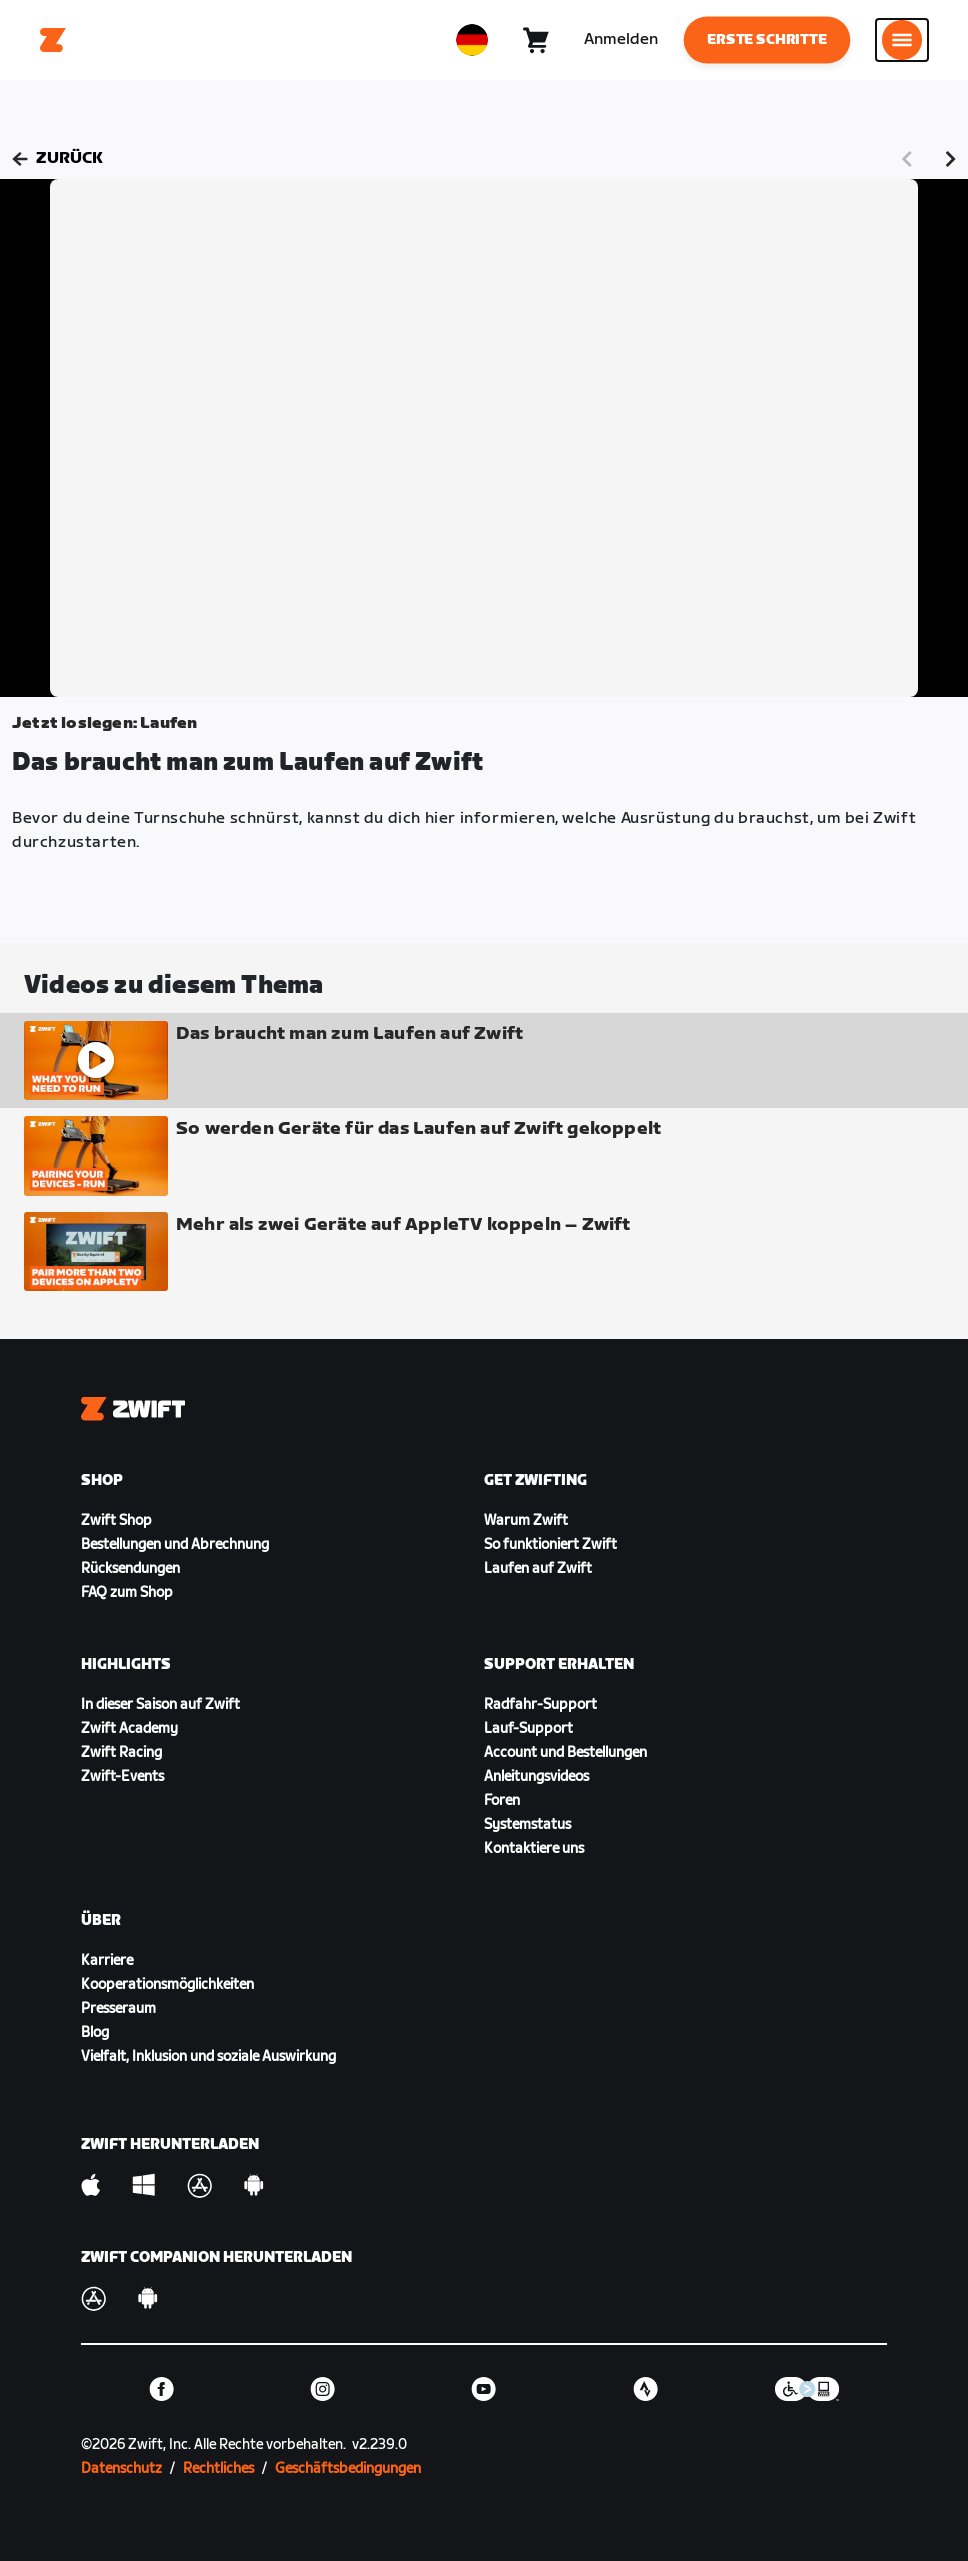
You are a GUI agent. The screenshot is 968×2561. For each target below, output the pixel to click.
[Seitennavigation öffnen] (902, 40)
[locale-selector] (472, 40)
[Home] (53, 40)
